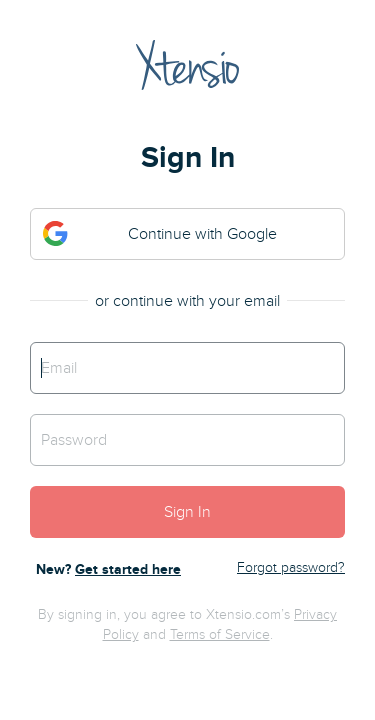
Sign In (187, 512)
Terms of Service (220, 634)
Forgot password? (291, 567)
